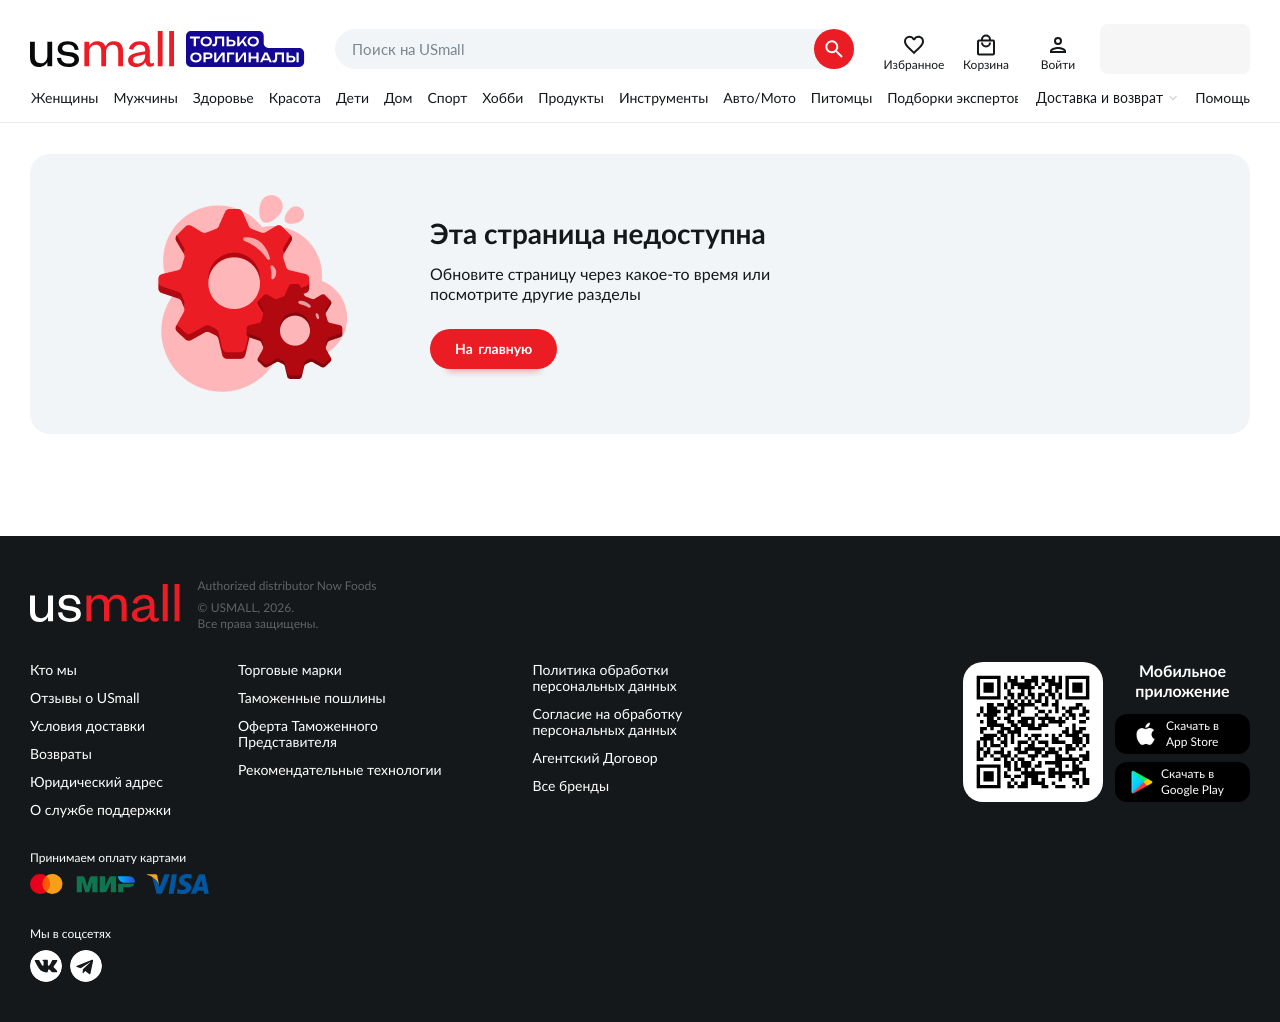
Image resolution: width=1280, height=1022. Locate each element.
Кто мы (53, 670)
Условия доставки (87, 726)
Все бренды (570, 786)
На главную (493, 349)
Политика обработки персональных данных (604, 678)
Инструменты (663, 98)
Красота (295, 98)
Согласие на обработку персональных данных (607, 722)
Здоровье (223, 98)
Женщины (64, 98)
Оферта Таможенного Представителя (308, 734)
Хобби (502, 98)
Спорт (447, 98)
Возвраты (61, 754)
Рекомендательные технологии (340, 770)
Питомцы (841, 98)
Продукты (571, 98)
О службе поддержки (100, 810)
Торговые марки (290, 670)
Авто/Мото (759, 98)
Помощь (1222, 98)
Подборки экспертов (954, 98)
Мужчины (145, 98)
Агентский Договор (594, 758)
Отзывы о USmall (85, 698)
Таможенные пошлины (312, 698)
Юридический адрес (96, 782)
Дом (398, 98)
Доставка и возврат (1099, 98)
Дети (352, 98)
